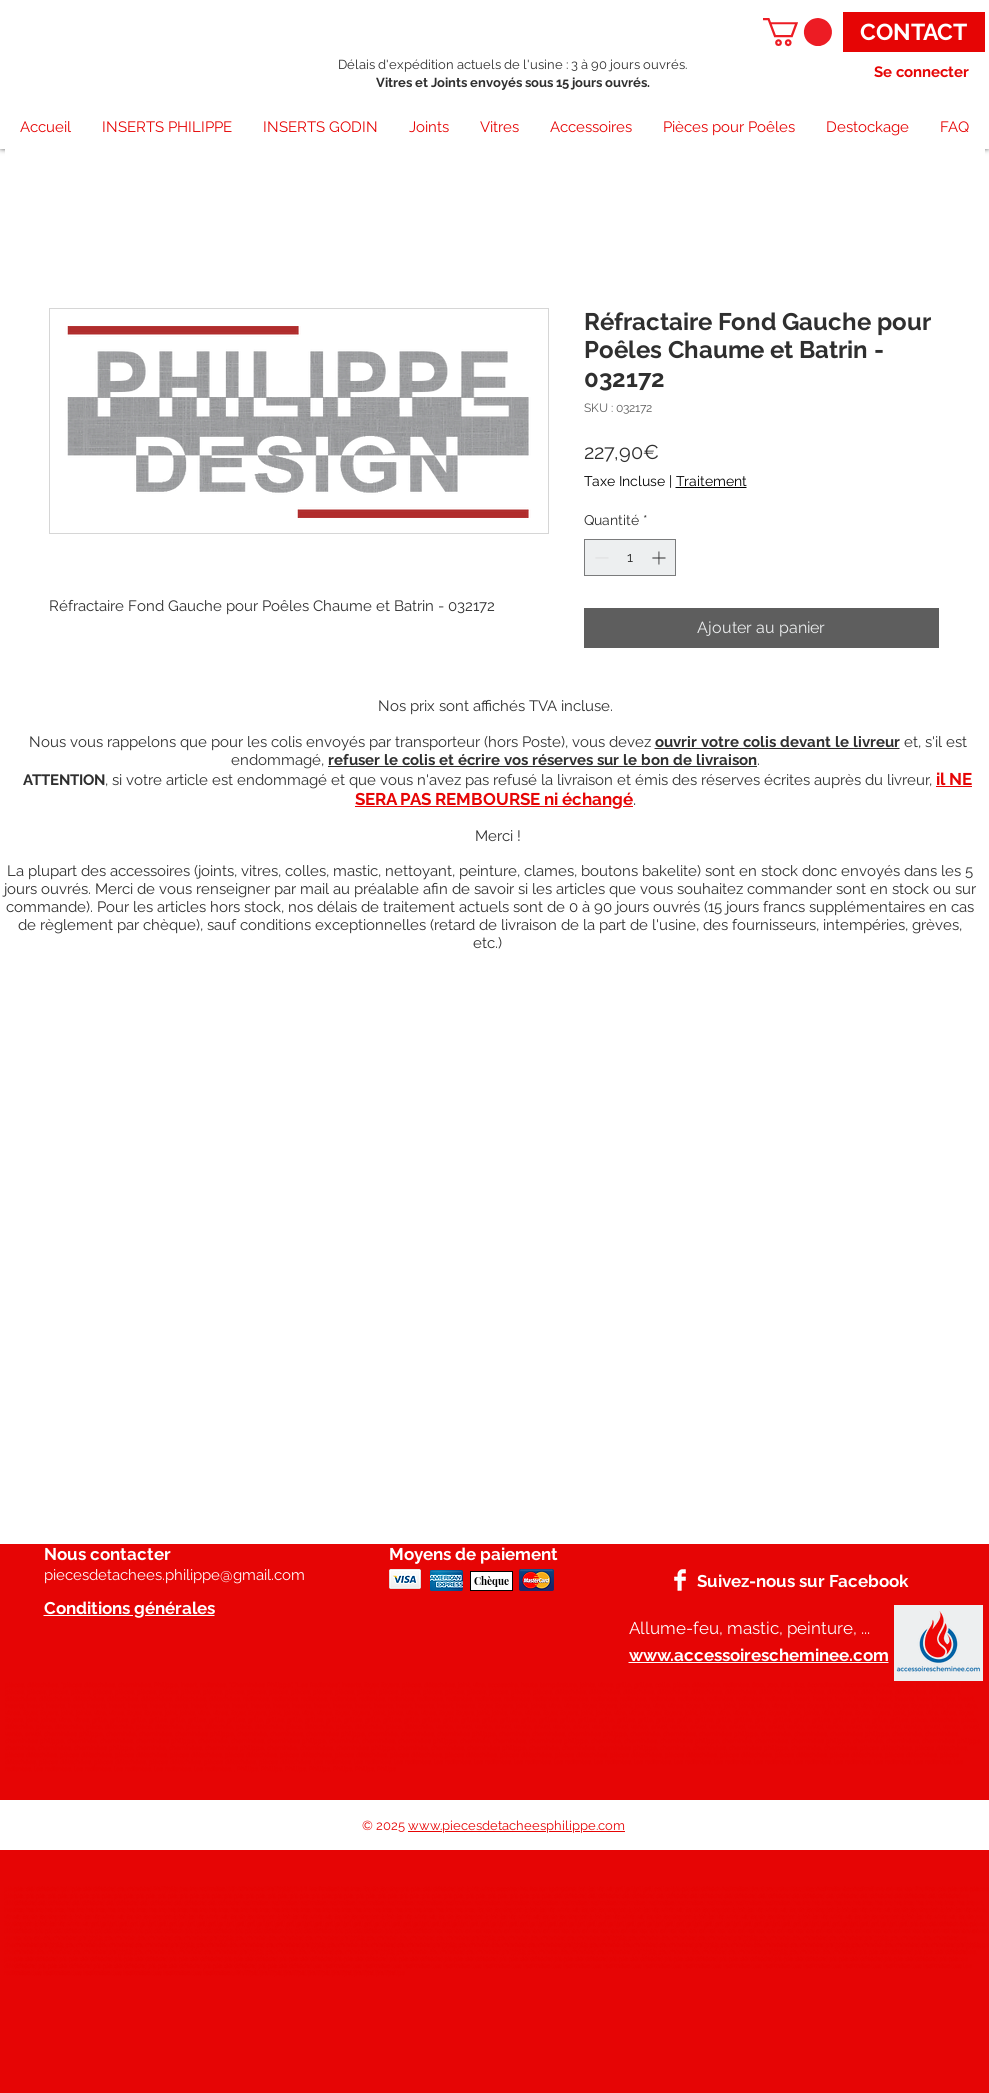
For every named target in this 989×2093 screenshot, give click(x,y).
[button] (797, 32)
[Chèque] (491, 1581)
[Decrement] (599, 557)
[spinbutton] (630, 557)
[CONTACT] (914, 32)
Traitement (711, 481)
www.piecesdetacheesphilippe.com (516, 1825)
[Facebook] (680, 1580)
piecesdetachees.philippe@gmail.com (174, 1575)
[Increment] (660, 557)
